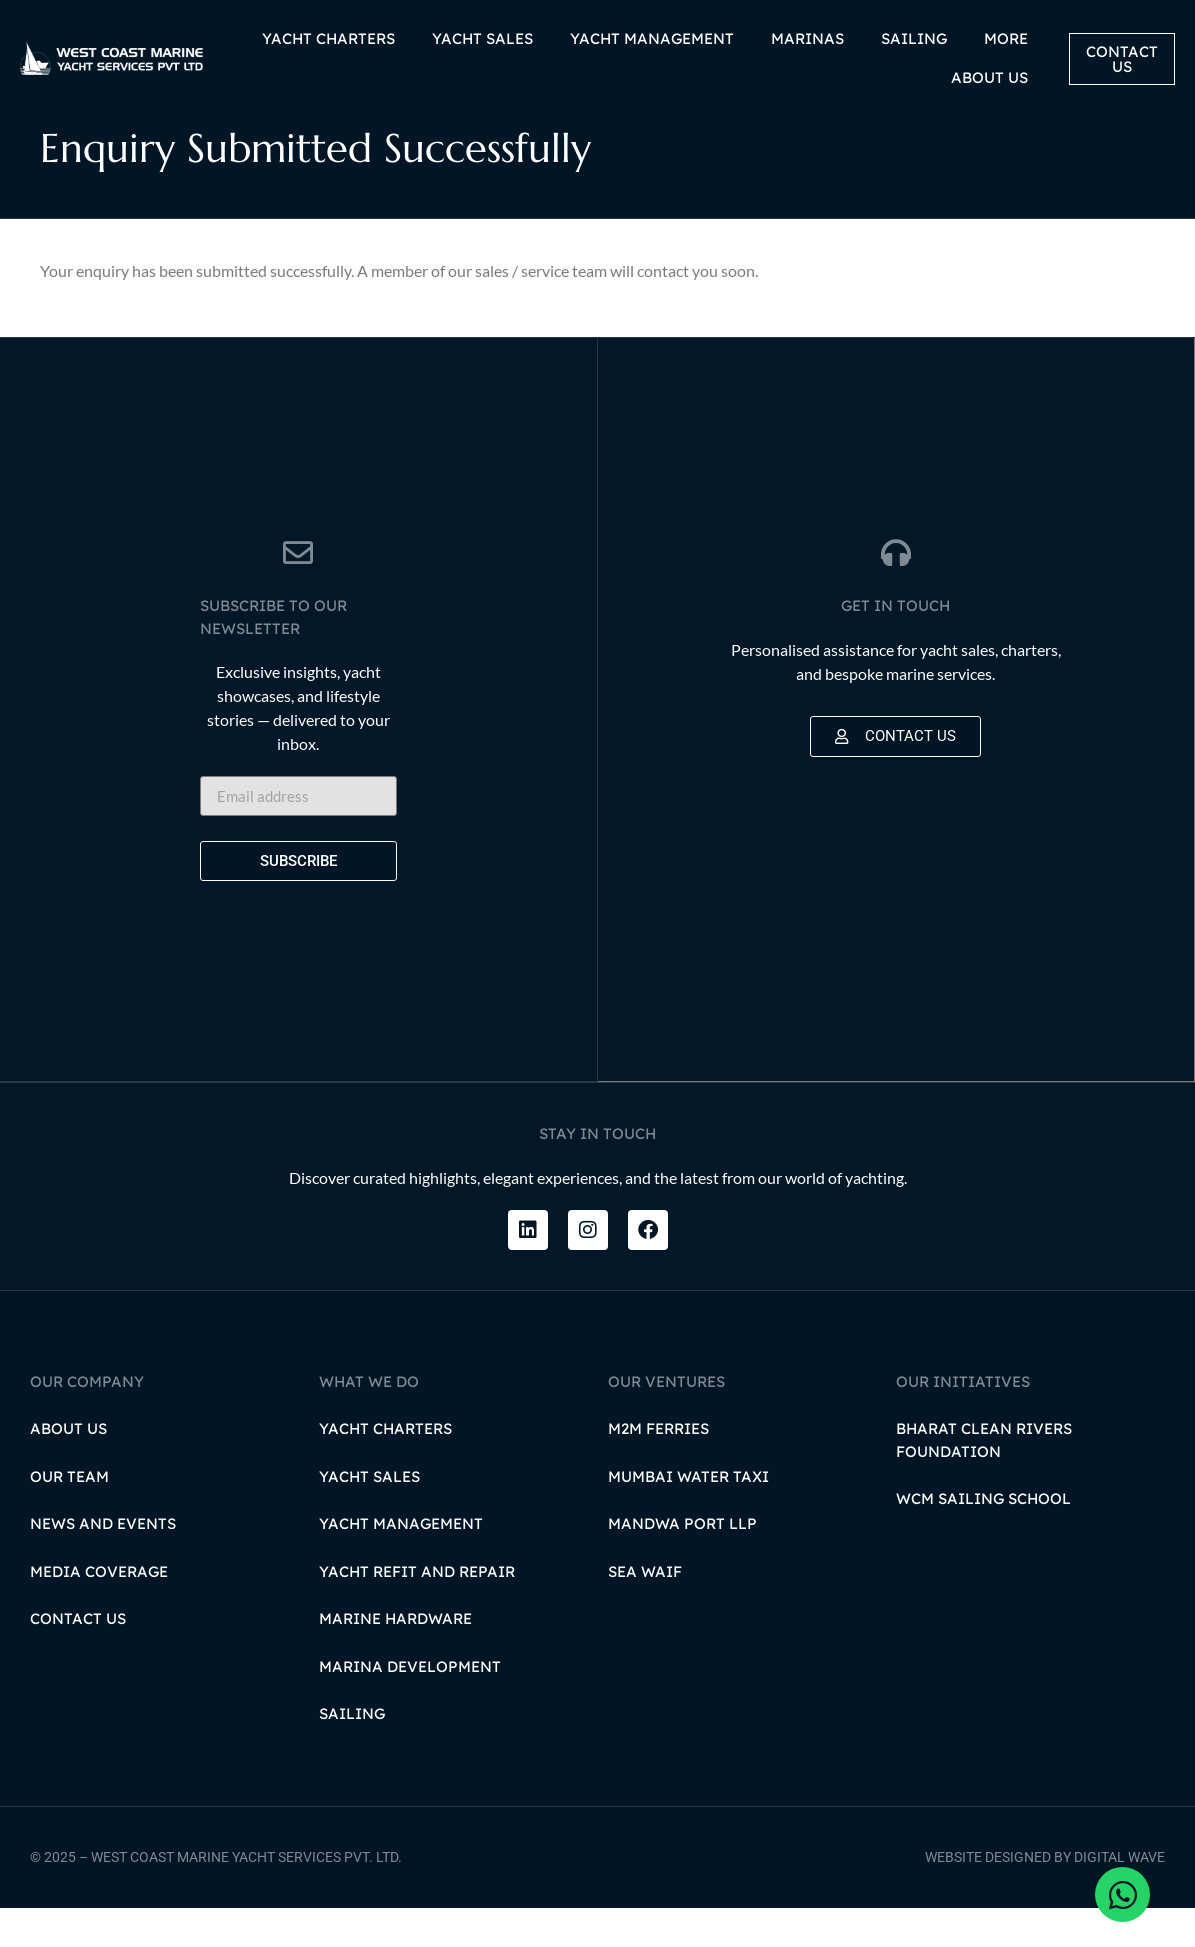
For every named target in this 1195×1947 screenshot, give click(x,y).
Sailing (352, 1752)
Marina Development (410, 1705)
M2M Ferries (658, 1467)
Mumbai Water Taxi (688, 1515)
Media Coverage (99, 1610)
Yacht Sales (369, 1515)
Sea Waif (645, 1610)
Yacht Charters (385, 1467)
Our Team (69, 1515)
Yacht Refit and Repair (417, 1610)
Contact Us (78, 1657)
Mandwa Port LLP (682, 1562)
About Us (68, 1467)
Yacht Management (401, 1562)
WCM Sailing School (983, 1537)
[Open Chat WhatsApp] (1122, 1894)
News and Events (103, 1562)
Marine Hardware (395, 1657)
